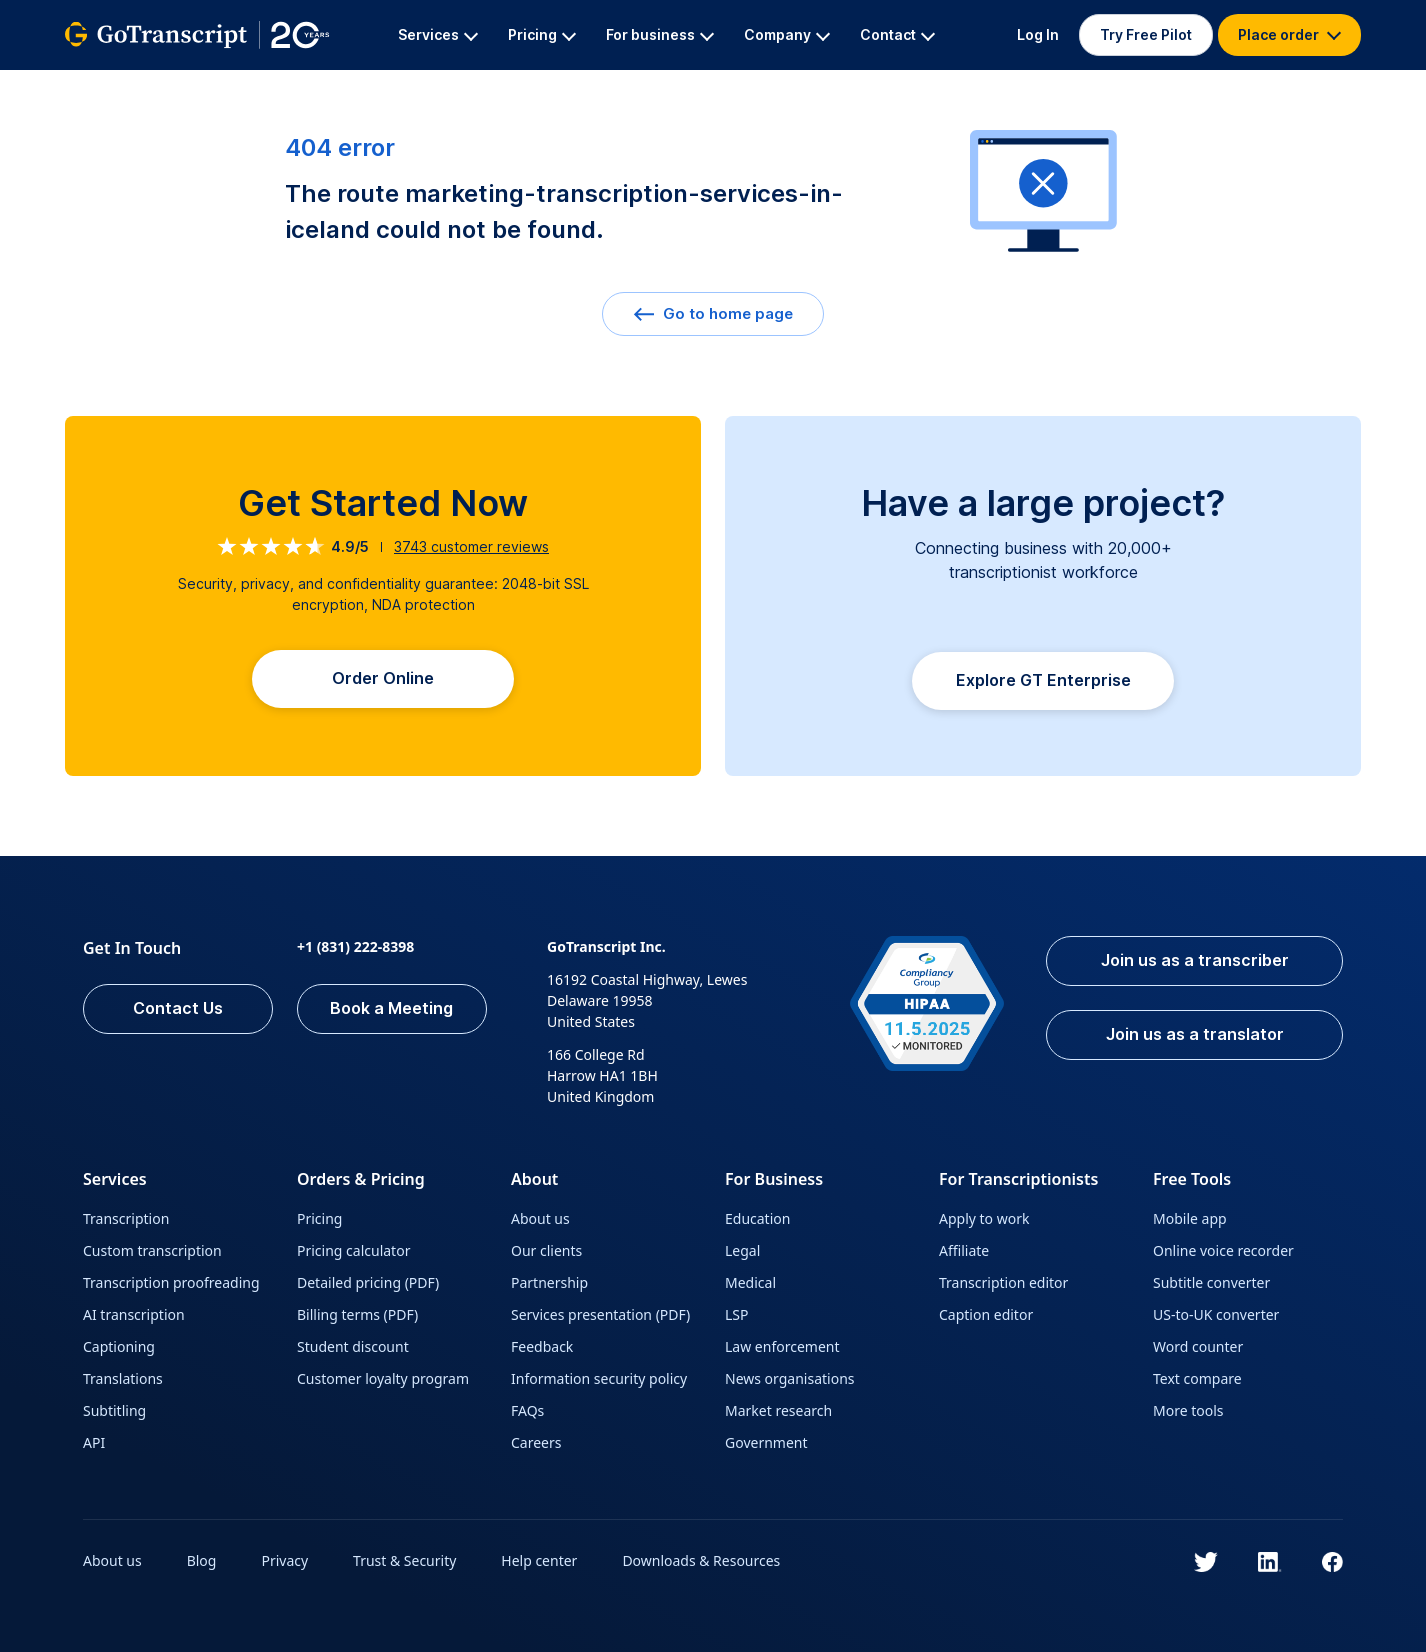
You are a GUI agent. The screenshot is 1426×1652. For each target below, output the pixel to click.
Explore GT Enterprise (1043, 681)
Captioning (119, 1346)
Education (757, 1218)
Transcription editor (1003, 1282)
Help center (540, 1560)
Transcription (126, 1218)
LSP (737, 1314)
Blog (202, 1560)
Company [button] (787, 34)
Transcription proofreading (171, 1282)
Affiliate (964, 1250)
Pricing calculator (353, 1250)
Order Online (383, 679)
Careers (536, 1442)
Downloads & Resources (702, 1560)
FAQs (527, 1410)
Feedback (542, 1346)
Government (766, 1442)
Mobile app (1190, 1218)
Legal (742, 1250)
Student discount (353, 1346)
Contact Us (178, 1009)
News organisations (790, 1378)
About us (540, 1218)
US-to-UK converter (1216, 1314)
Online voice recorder (1223, 1250)
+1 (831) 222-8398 (355, 946)
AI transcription (134, 1314)
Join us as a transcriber (1195, 961)
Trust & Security (404, 1560)
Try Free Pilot (1146, 34)
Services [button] (438, 34)
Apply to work (984, 1218)
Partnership (549, 1282)
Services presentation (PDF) (600, 1314)
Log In (1038, 34)
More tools (1188, 1410)
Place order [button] (1289, 34)
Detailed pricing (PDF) (368, 1282)
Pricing (319, 1218)
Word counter (1198, 1346)
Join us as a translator (1195, 1035)
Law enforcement (782, 1346)
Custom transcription (152, 1250)
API (94, 1442)
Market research (778, 1410)
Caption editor (986, 1314)
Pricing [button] (542, 34)
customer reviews (471, 546)
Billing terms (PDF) (357, 1314)
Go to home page (713, 313)
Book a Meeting (392, 1009)
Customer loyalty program (383, 1378)
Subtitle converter (1211, 1282)
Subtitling (114, 1410)
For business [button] (660, 34)
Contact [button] (897, 34)
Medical (750, 1282)
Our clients (546, 1250)
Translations (123, 1378)
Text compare (1197, 1378)
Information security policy (599, 1378)
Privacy (285, 1560)
